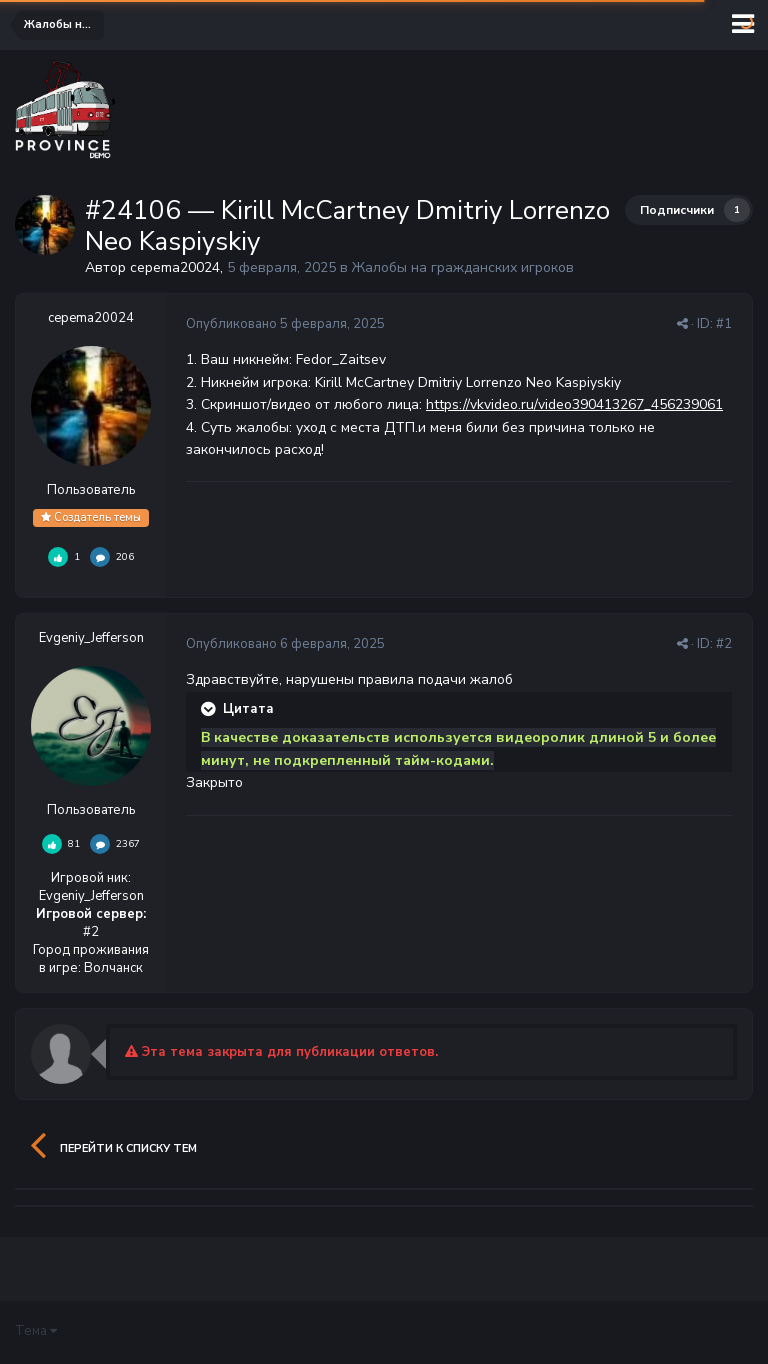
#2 (724, 644)
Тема (36, 1331)
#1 (724, 324)
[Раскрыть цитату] (210, 709)
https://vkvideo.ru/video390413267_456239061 (574, 404)
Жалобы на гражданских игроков (463, 267)
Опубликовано (285, 324)
